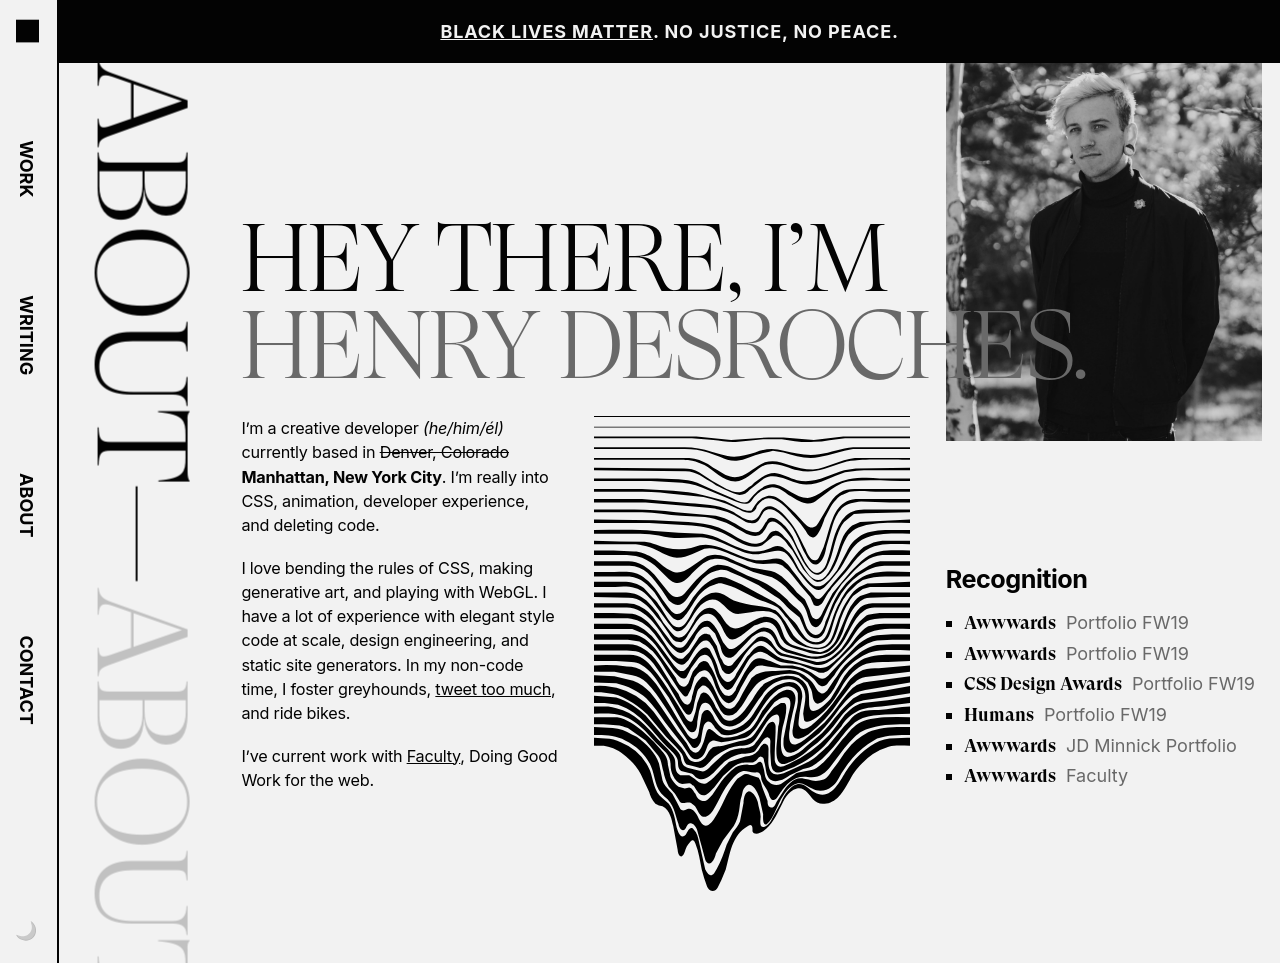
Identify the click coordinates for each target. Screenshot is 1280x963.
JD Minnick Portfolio (1100, 745)
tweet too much (493, 689)
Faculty (434, 756)
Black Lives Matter (546, 31)
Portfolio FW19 (1076, 622)
